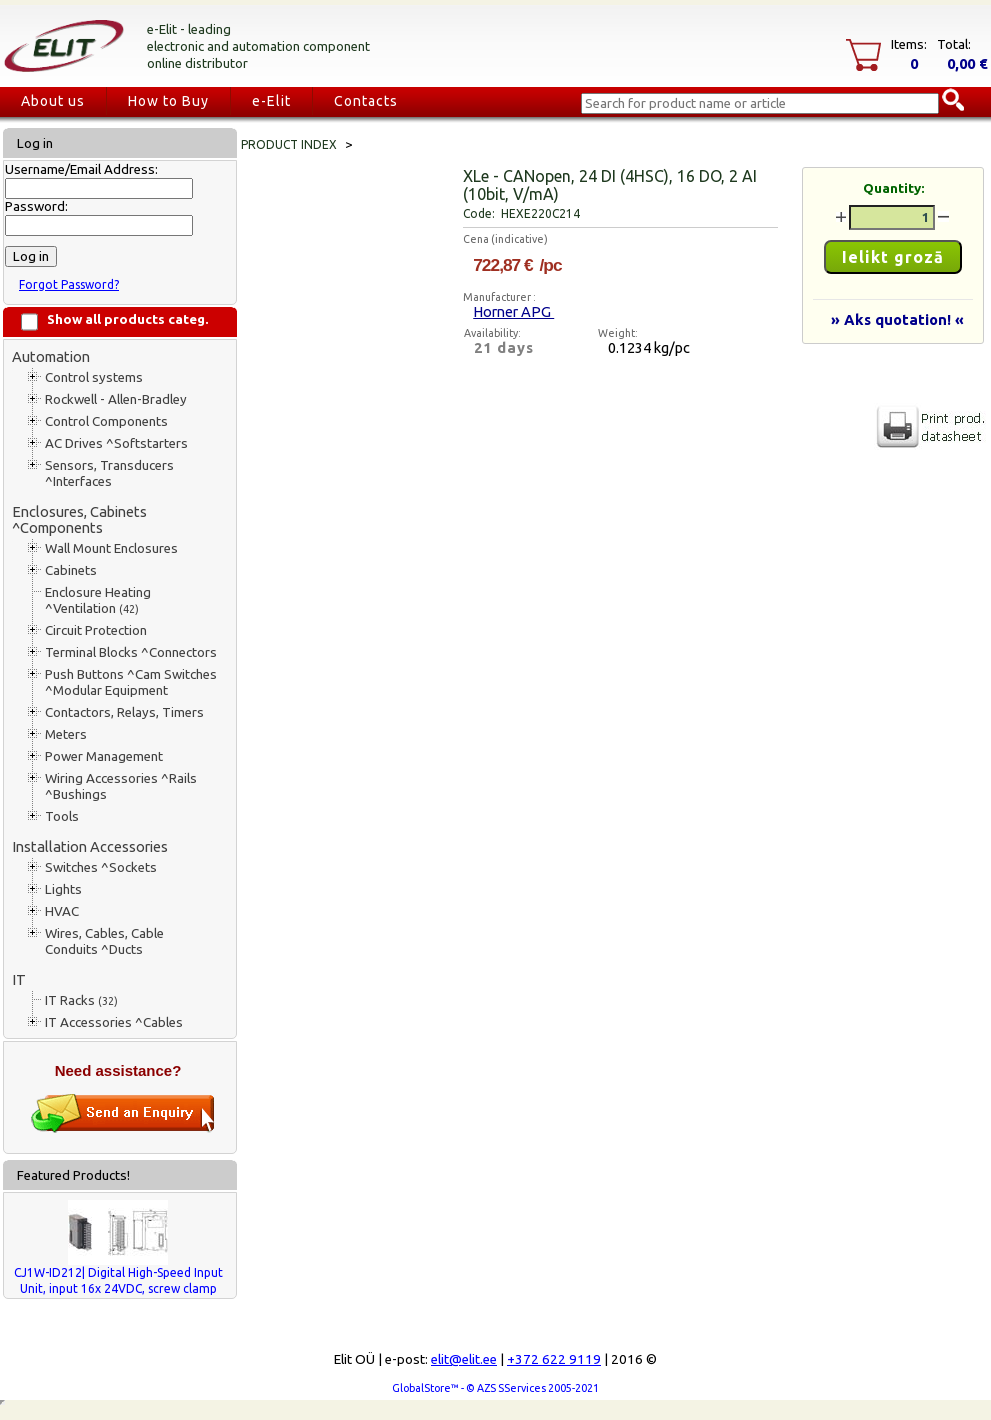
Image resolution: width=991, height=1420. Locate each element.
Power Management (104, 756)
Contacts (366, 101)
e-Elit (271, 101)
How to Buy (168, 101)
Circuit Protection (96, 630)
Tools (62, 816)
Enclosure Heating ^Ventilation (98, 600)
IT (19, 979)
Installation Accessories (90, 846)
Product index (289, 144)
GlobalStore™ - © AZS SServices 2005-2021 (495, 1388)
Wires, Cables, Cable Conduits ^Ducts (104, 941)
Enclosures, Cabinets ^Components (79, 519)
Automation (51, 356)
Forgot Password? (69, 284)
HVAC (62, 911)
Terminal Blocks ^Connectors (131, 652)
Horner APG (513, 311)
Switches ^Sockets (101, 867)
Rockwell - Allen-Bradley (116, 399)
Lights (63, 889)
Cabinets (71, 570)
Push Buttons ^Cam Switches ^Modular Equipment (131, 682)
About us (53, 101)
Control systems (94, 377)
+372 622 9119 (554, 1359)
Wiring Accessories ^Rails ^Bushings (121, 786)
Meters (66, 734)
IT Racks (81, 1000)
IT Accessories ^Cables (114, 1022)
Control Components (106, 421)
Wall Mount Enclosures (111, 548)
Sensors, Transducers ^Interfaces (109, 473)
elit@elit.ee (464, 1359)
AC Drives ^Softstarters (116, 443)
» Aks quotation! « (897, 319)
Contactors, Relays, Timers (124, 712)
